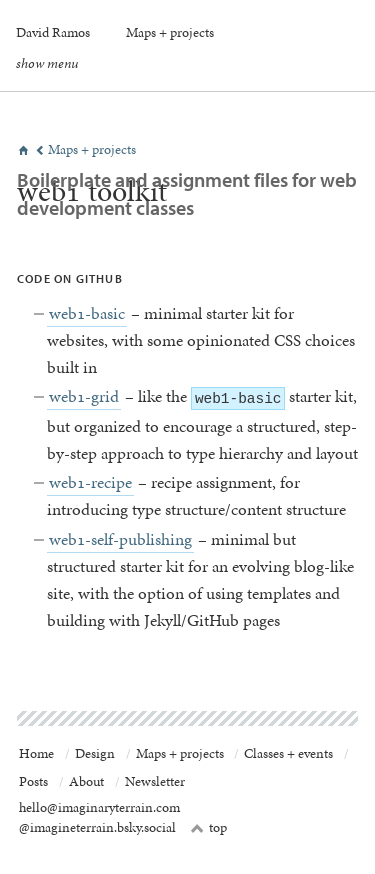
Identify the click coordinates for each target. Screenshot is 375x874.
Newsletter (155, 781)
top (209, 828)
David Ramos (53, 32)
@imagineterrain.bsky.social (97, 827)
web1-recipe (90, 482)
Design (95, 753)
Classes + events (288, 753)
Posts (33, 781)
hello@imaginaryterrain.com (99, 807)
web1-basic (87, 313)
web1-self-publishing (120, 539)
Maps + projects (170, 32)
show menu (47, 63)
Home (36, 753)
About (86, 781)
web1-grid (84, 396)
